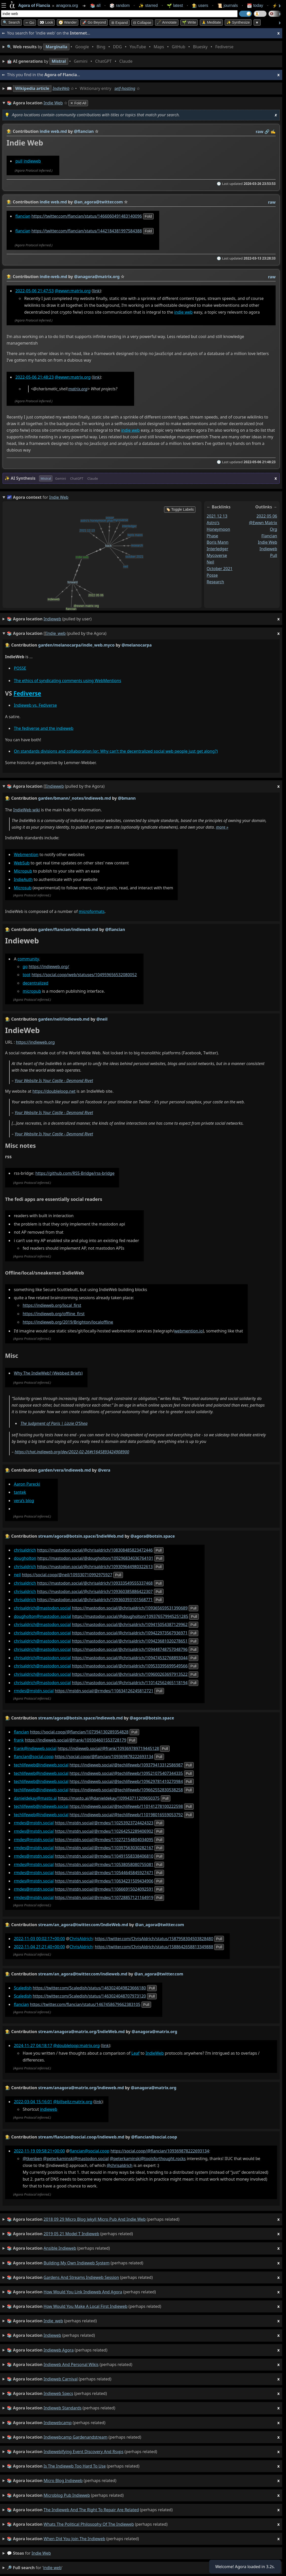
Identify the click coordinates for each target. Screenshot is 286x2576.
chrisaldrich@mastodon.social (42, 1608)
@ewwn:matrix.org (73, 291)
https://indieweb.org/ (49, 966)
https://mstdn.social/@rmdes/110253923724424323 (104, 1823)
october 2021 (220, 568)
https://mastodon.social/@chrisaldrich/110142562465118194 (130, 1682)
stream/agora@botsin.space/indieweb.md (80, 1718)
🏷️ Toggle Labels (180, 509)
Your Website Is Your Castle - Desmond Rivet (54, 1080)
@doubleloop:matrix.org (76, 2045)
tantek (20, 1492)
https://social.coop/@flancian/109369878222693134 (104, 1756)
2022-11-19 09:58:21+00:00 (39, 2151)
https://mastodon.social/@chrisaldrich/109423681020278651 (130, 1641)
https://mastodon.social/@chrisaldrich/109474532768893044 (130, 1657)
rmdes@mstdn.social (34, 1691)
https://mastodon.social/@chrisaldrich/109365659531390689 (130, 1608)
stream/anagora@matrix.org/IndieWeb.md (81, 2031)
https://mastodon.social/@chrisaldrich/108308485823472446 (95, 1550)
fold (148, 216)
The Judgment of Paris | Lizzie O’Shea (54, 1423)
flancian (22, 216)
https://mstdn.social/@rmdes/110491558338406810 (104, 1856)
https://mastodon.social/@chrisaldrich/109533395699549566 (130, 1666)
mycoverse (217, 555)
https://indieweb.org (35, 1042)
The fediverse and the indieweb (44, 728)
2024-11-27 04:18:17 (33, 2045)
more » (222, 827)
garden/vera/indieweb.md (64, 1470)
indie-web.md (53, 276)
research (215, 582)
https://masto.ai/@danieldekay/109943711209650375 (108, 1798)
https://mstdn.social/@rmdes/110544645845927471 (104, 1872)
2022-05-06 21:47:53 (34, 291)
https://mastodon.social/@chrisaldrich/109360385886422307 (95, 1591)
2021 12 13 (217, 516)
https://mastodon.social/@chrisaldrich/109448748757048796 (130, 1649)
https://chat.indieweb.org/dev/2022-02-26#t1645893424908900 (72, 1452)
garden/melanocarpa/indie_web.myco (76, 645)
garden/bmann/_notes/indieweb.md (74, 798)
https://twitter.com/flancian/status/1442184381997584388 (86, 231)
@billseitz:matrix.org (72, 2101)
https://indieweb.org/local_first (52, 1305)
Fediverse (27, 693)
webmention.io (188, 1331)
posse (212, 575)
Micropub (23, 871)
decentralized (35, 983)
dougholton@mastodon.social (42, 1616)
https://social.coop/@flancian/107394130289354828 (79, 1731)
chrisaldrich (25, 1550)
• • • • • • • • (121, 46)
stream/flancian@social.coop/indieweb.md (81, 2137)
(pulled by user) (143, 619)
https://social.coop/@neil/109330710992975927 (67, 1574)
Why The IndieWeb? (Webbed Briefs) (48, 1373)
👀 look (46, 22)
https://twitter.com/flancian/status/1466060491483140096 (86, 216)
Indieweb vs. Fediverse (35, 705)
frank (19, 1740)
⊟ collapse (142, 23)
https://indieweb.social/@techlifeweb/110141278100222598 (126, 1806)
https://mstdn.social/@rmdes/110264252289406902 (104, 1831)
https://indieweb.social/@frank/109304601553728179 (75, 1740)
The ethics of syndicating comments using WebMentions (67, 680)
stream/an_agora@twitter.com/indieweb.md (83, 1974)
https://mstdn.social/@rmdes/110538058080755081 (104, 1864)
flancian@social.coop (34, 1756)
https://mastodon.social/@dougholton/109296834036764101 (95, 1558)
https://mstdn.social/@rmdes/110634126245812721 (104, 1691)
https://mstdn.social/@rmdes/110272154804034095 (104, 1839)
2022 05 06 (266, 516)
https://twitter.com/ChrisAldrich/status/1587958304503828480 (154, 1938)
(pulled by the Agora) (143, 633)
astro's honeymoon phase (218, 529)
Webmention (26, 854)
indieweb (32, 161)
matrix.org (77, 389)
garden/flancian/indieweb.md (68, 929)
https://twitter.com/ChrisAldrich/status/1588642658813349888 (154, 1947)
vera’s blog (24, 1500)
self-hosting (124, 88)
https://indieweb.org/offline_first (53, 1313)
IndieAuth (23, 879)
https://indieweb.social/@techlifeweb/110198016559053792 (126, 1814)
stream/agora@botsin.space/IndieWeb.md (81, 1536)
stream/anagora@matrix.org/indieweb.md (81, 2087)
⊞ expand (119, 23)
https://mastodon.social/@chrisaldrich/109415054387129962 (130, 1624)
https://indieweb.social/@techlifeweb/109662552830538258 (126, 1790)
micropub (32, 991)
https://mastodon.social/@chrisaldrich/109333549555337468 (95, 1583)
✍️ (273, 131)
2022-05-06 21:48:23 (34, 377)
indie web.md (53, 131)
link (96, 291)
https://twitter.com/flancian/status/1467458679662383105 (85, 2004)
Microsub (23, 887)
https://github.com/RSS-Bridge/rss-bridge (75, 1173)
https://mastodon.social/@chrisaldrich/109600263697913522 (130, 1674)
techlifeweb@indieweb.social (41, 1765)
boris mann (217, 542)
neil (210, 562)
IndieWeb (61, 88)
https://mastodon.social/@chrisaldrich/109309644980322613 (95, 1566)
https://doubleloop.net (54, 1091)
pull (19, 161)
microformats (92, 911)
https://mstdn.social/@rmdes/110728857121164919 (104, 1897)
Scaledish (23, 1988)
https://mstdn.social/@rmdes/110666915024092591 (104, 1889)
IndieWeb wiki (26, 809)
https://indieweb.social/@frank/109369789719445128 (108, 1748)
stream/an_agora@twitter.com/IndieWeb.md (83, 1924)
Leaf (135, 2053)
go (25, 966)
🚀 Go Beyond (94, 22)
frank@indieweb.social (35, 1748)
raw (259, 131)
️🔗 (267, 131)
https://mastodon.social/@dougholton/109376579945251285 (130, 1616)
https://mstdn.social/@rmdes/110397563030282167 (104, 1847)
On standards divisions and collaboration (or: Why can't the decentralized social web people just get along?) (116, 751)
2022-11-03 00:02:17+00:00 (39, 1938)
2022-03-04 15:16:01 (33, 2101)
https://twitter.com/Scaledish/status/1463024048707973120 (89, 1996)
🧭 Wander (68, 22)
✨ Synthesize (238, 22)
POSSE (20, 668)
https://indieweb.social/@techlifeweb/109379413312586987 (126, 1765)
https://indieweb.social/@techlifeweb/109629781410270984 (126, 1781)
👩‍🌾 (9, 131)
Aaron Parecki (27, 1484)
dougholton (25, 1558)
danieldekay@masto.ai (35, 1798)
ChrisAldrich (81, 1938)
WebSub (22, 862)
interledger (217, 549)
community (28, 959)
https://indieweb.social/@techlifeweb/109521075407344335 (126, 1773)
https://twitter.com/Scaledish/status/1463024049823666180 (89, 1988)
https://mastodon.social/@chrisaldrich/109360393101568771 (95, 1599)
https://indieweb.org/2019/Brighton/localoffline (68, 1322)
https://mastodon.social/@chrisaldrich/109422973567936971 (130, 1633)
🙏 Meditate (211, 22)
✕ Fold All (78, 103)
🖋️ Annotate (167, 22)
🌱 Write (189, 22)
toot (26, 974)
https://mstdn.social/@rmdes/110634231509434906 (104, 1881)
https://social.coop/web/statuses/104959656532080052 (84, 974)
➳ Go (29, 23)
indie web (183, 312)
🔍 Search (11, 22)
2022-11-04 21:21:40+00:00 (39, 1947)
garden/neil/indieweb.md (64, 1019)
